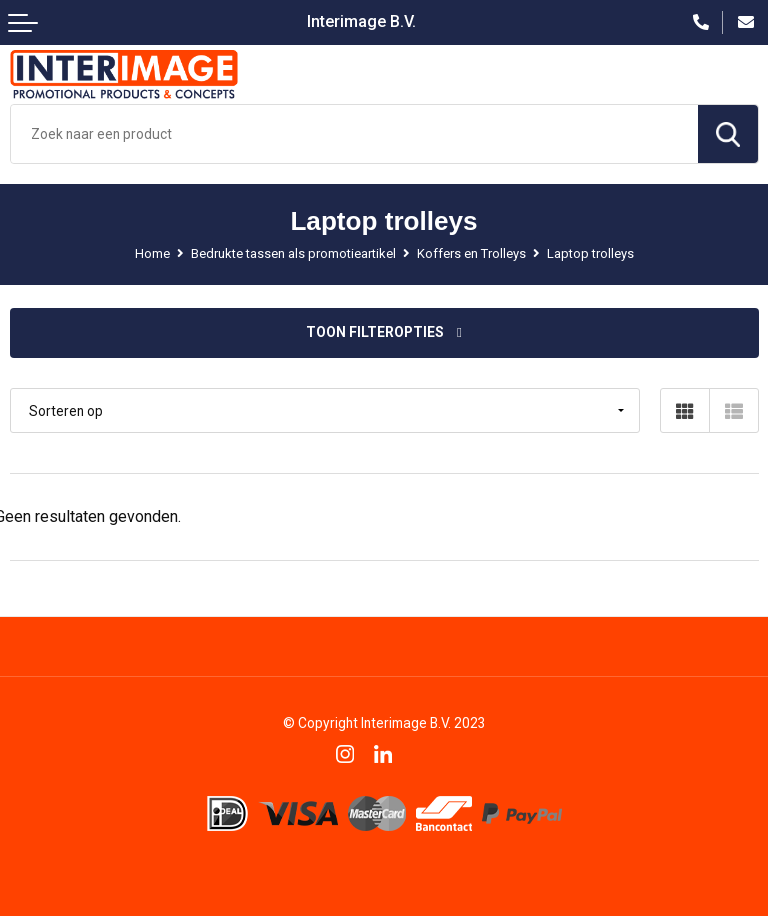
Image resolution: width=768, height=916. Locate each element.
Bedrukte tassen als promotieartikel (293, 253)
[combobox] (354, 134)
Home (152, 253)
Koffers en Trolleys (471, 253)
